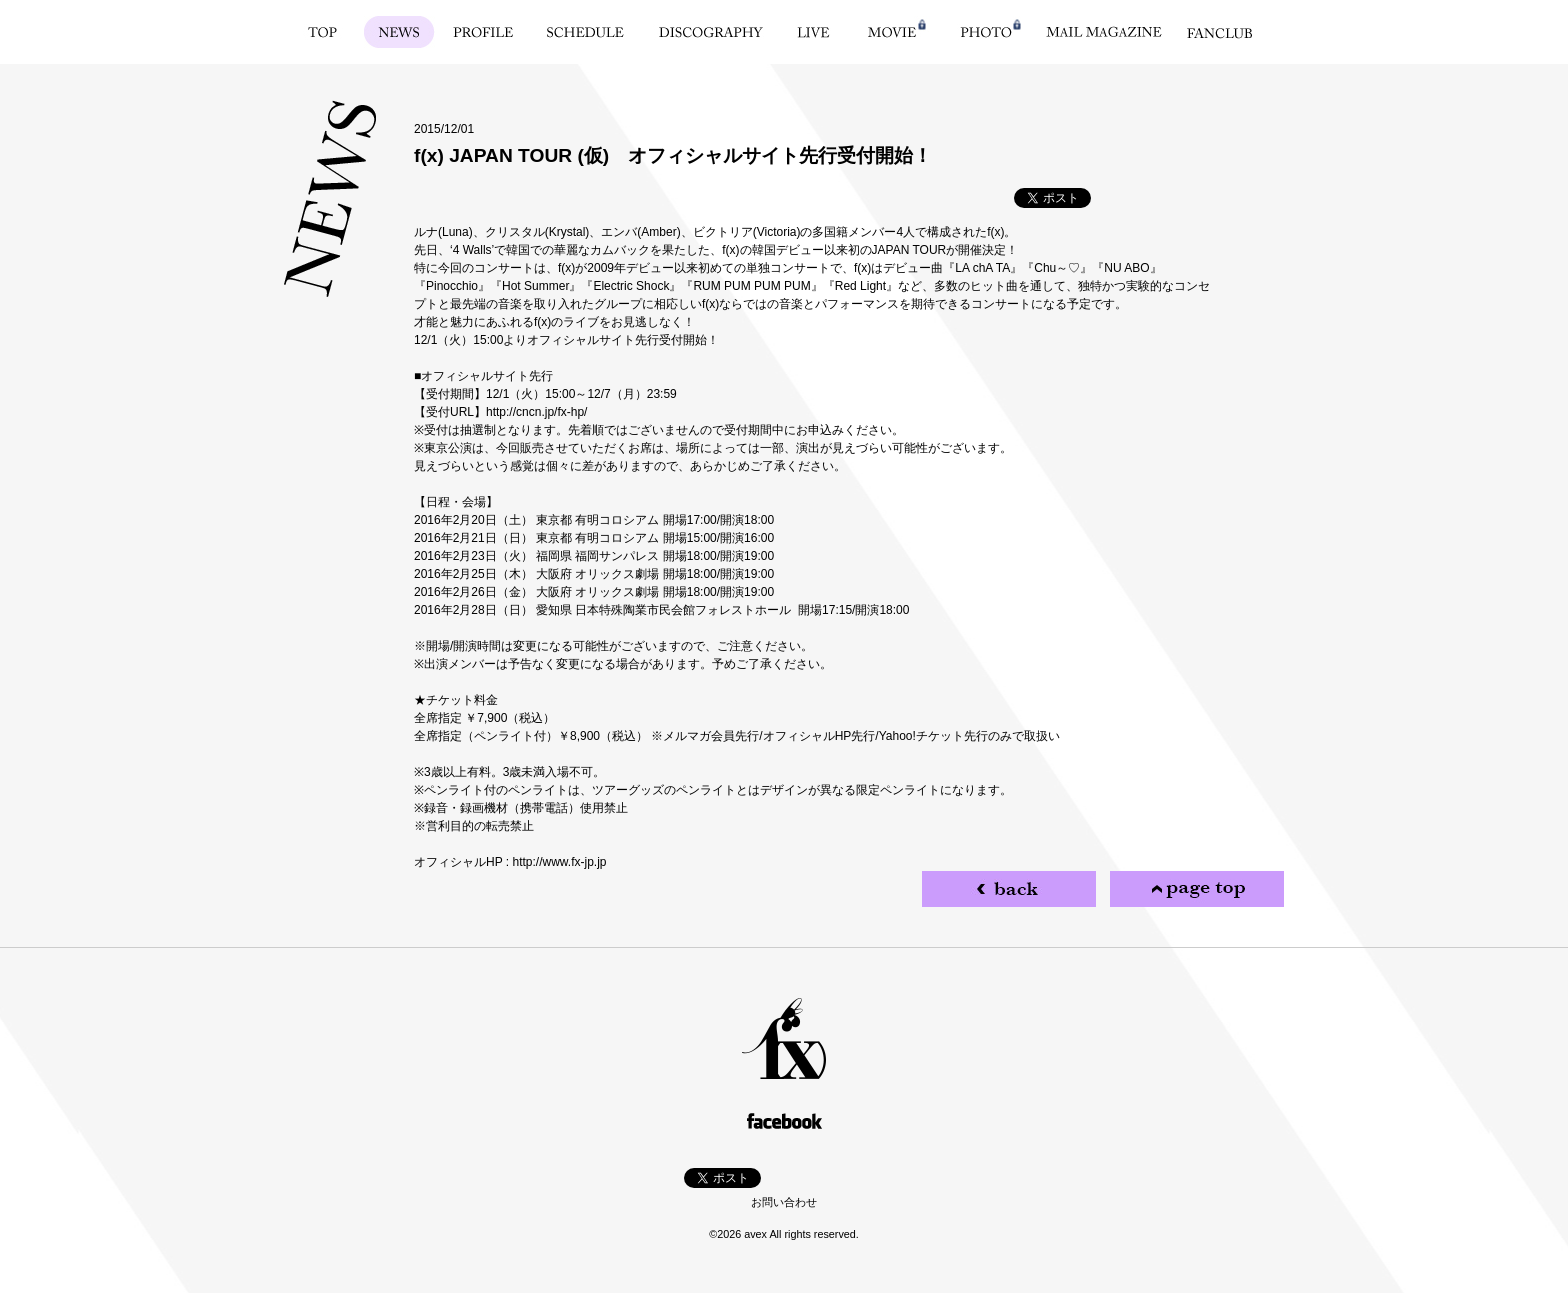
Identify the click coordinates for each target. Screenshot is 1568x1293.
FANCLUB (1219, 32)
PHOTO (986, 32)
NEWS (399, 32)
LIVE (813, 32)
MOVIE (892, 32)
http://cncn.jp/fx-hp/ (536, 412)
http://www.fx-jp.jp (559, 862)
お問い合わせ (784, 1202)
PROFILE (483, 32)
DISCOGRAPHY (711, 32)
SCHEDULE (585, 32)
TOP (322, 32)
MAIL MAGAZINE (1104, 32)
